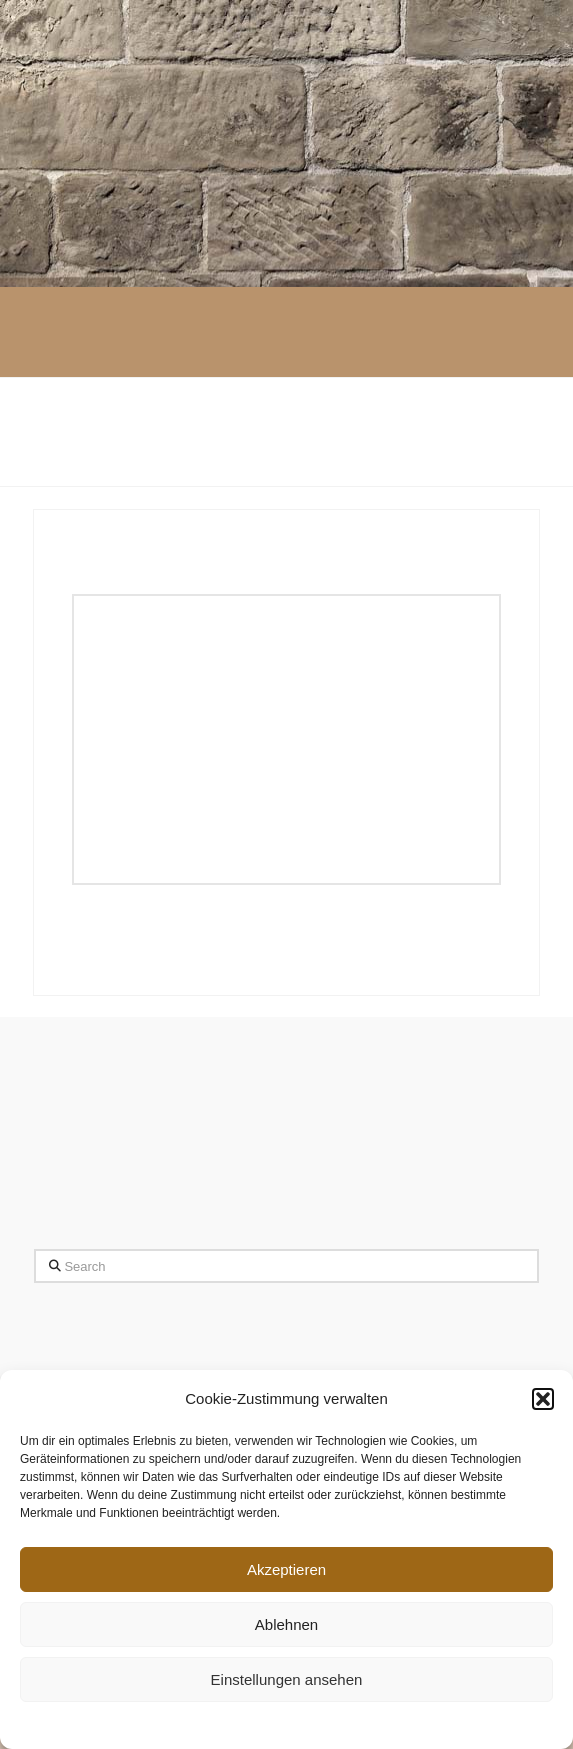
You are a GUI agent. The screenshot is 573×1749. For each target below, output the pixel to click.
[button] (543, 1399)
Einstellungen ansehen (287, 1679)
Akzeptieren (286, 1569)
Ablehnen (286, 1624)
